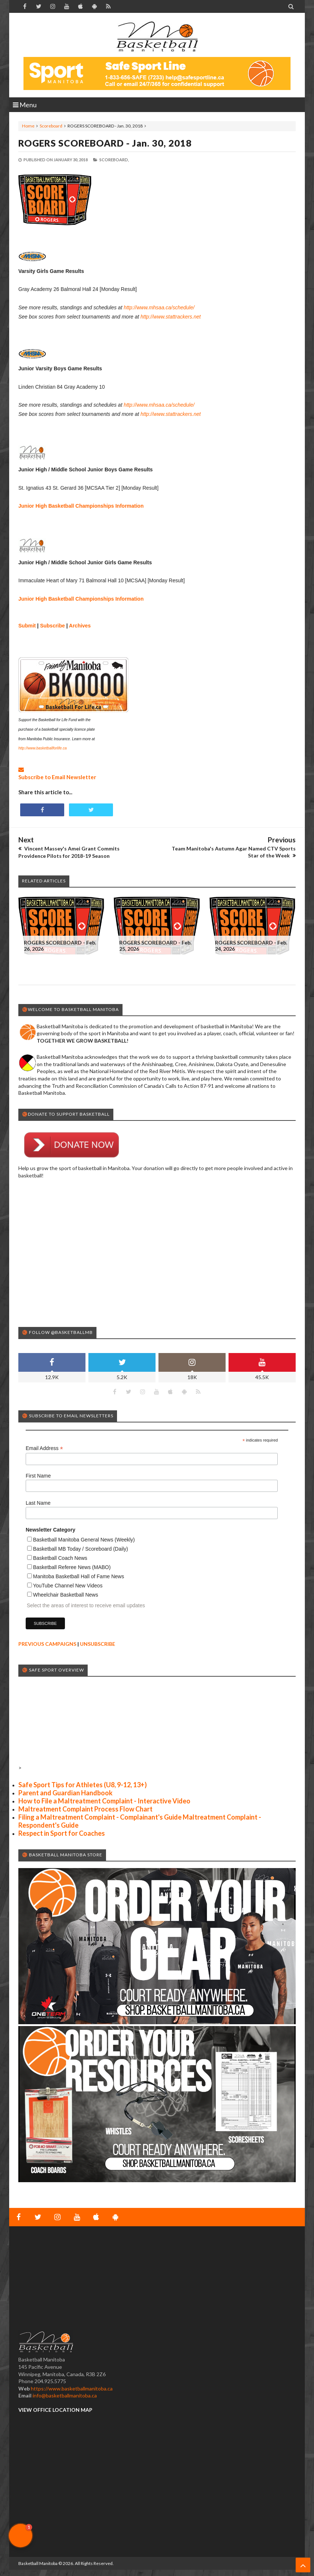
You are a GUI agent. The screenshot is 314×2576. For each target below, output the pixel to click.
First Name (38, 1476)
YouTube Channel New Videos (67, 1586)
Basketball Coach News (60, 1558)
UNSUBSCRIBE (97, 1644)
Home (28, 126)
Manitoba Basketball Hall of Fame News (78, 1576)
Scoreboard (51, 126)
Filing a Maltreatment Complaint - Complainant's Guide (100, 1817)
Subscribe (52, 626)
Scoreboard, (114, 159)
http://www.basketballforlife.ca (42, 748)
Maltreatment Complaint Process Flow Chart (85, 1809)
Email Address (44, 1448)
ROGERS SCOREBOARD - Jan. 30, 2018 (105, 142)
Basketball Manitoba (38, 2563)
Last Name (38, 1503)
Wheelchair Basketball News (65, 1595)
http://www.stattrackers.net (170, 317)
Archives (80, 626)
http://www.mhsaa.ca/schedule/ (159, 307)
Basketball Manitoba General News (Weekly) (84, 1540)
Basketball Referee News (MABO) (72, 1567)
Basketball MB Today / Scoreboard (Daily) (80, 1549)
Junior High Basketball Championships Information (80, 506)
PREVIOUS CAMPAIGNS (47, 1644)
